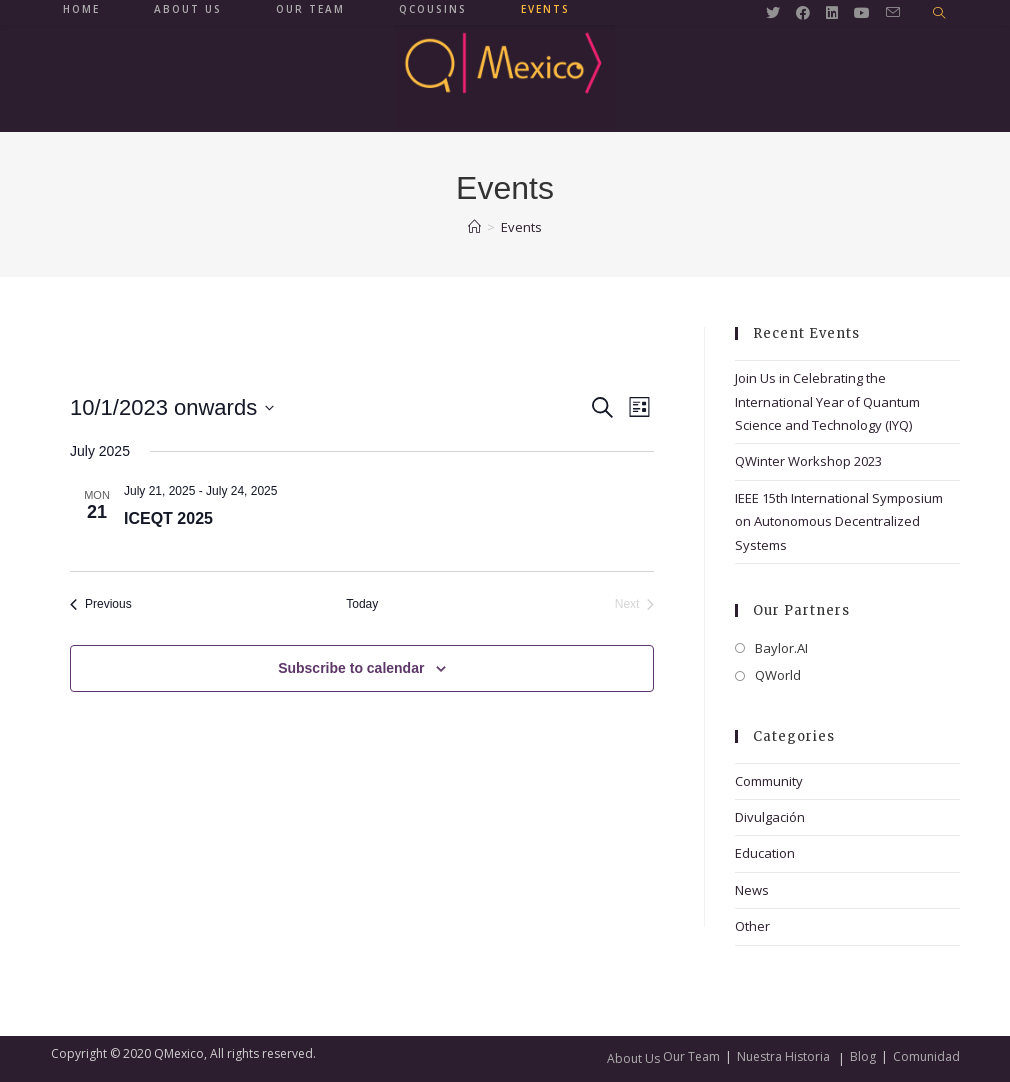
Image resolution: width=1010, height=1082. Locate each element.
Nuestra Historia (783, 1056)
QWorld (778, 675)
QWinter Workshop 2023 (808, 461)
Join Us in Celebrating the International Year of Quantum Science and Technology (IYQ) (827, 401)
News (752, 890)
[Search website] (939, 14)
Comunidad (926, 1056)
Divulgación (770, 817)
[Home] (474, 227)
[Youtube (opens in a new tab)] (862, 13)
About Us (633, 1058)
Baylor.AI (781, 648)
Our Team (691, 1056)
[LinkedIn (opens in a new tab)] (832, 13)
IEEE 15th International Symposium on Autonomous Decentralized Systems (839, 521)
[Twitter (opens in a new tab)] (773, 13)
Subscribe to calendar (351, 668)
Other (752, 926)
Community (769, 781)
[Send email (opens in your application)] (893, 12)
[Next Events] (635, 604)
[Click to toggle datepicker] (172, 407)
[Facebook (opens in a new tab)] (803, 13)
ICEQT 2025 (168, 518)
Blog (863, 1056)
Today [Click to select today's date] (362, 604)
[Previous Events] (101, 604)
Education (765, 853)
